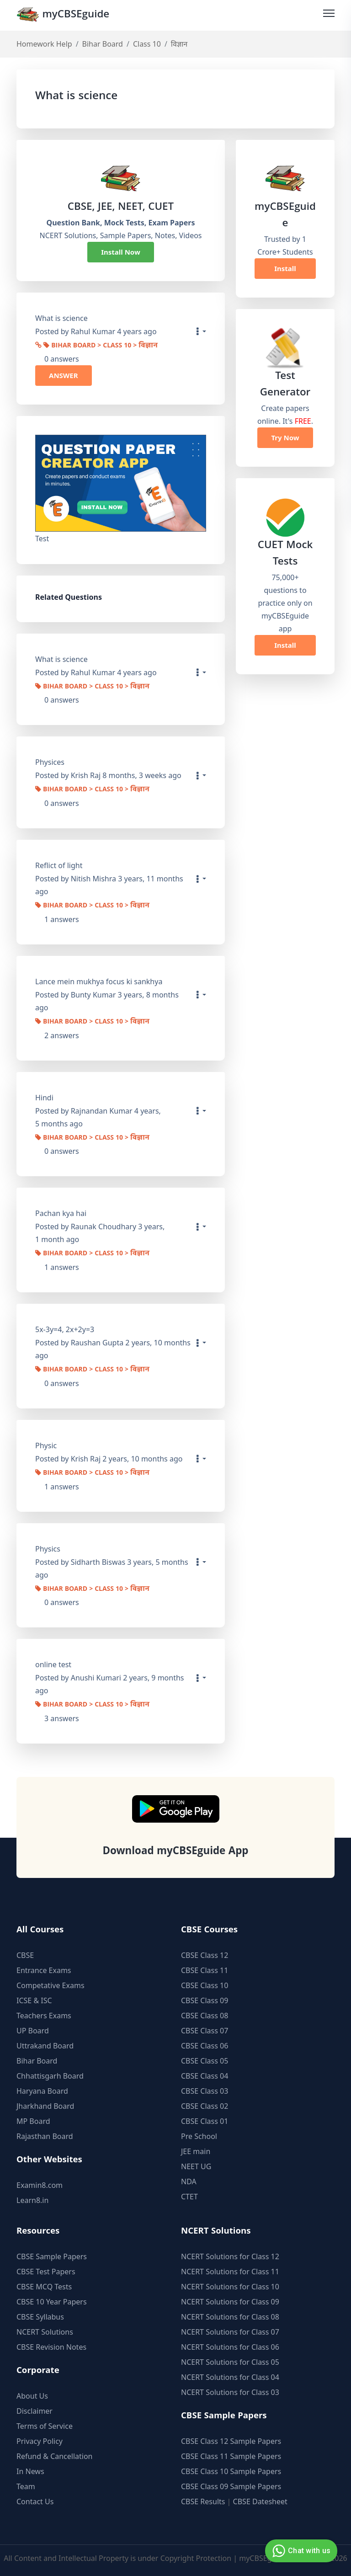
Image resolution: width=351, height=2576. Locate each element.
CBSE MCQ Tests (44, 2287)
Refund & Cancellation (54, 2456)
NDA (189, 2181)
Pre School (199, 2136)
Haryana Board (42, 2091)
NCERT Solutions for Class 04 (230, 2377)
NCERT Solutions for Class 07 (230, 2332)
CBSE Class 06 (204, 2046)
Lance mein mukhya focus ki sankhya (98, 981)
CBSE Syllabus (40, 2317)
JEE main (195, 2151)
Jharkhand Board (45, 2106)
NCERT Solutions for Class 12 (230, 2256)
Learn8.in (32, 2200)
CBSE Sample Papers (51, 2256)
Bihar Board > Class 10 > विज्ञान (100, 346)
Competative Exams (50, 1985)
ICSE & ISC (34, 2000)
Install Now (120, 251)
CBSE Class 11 (204, 1970)
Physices (49, 762)
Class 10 (147, 44)
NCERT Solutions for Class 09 (230, 2302)
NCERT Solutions (44, 2332)
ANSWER (63, 375)
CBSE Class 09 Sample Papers (231, 2486)
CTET (189, 2197)
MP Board (33, 2121)
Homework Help (44, 44)
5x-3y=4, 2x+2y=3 (64, 1329)
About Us (32, 2396)
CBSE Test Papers (45, 2272)
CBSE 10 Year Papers (51, 2302)
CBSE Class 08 (204, 2016)
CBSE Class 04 (204, 2076)
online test (53, 1664)
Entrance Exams (43, 1970)
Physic (46, 1445)
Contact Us (34, 2501)
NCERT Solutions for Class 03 (230, 2392)
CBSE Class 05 (204, 2061)
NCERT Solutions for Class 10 (230, 2287)
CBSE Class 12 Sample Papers (231, 2441)
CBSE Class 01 (204, 2121)
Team (25, 2486)
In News (30, 2471)
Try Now (285, 437)
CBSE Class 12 (204, 1955)
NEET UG (196, 2166)
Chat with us (300, 2551)
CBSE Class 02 (204, 2106)
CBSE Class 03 (204, 2091)
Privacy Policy (39, 2441)
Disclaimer (34, 2411)
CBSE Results (203, 2501)
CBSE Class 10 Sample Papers (231, 2471)
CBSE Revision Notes (51, 2347)
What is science (61, 659)
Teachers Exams (43, 2016)
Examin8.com (39, 2185)
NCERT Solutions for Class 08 (230, 2317)
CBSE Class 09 (204, 2000)
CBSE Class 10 (204, 1985)
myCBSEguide (62, 15)
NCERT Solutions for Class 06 (230, 2347)
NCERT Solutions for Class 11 (230, 2272)
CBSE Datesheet (260, 2501)
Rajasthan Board (44, 2136)
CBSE (25, 1955)
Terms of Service (44, 2426)
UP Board (32, 2031)
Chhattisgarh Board (50, 2076)
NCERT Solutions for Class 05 (230, 2362)
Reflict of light (58, 865)
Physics (47, 1549)
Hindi (44, 1098)
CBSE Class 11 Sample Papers (231, 2456)
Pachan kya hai (60, 1213)
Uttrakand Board (45, 2046)
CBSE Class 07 (204, 2031)
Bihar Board (102, 44)
